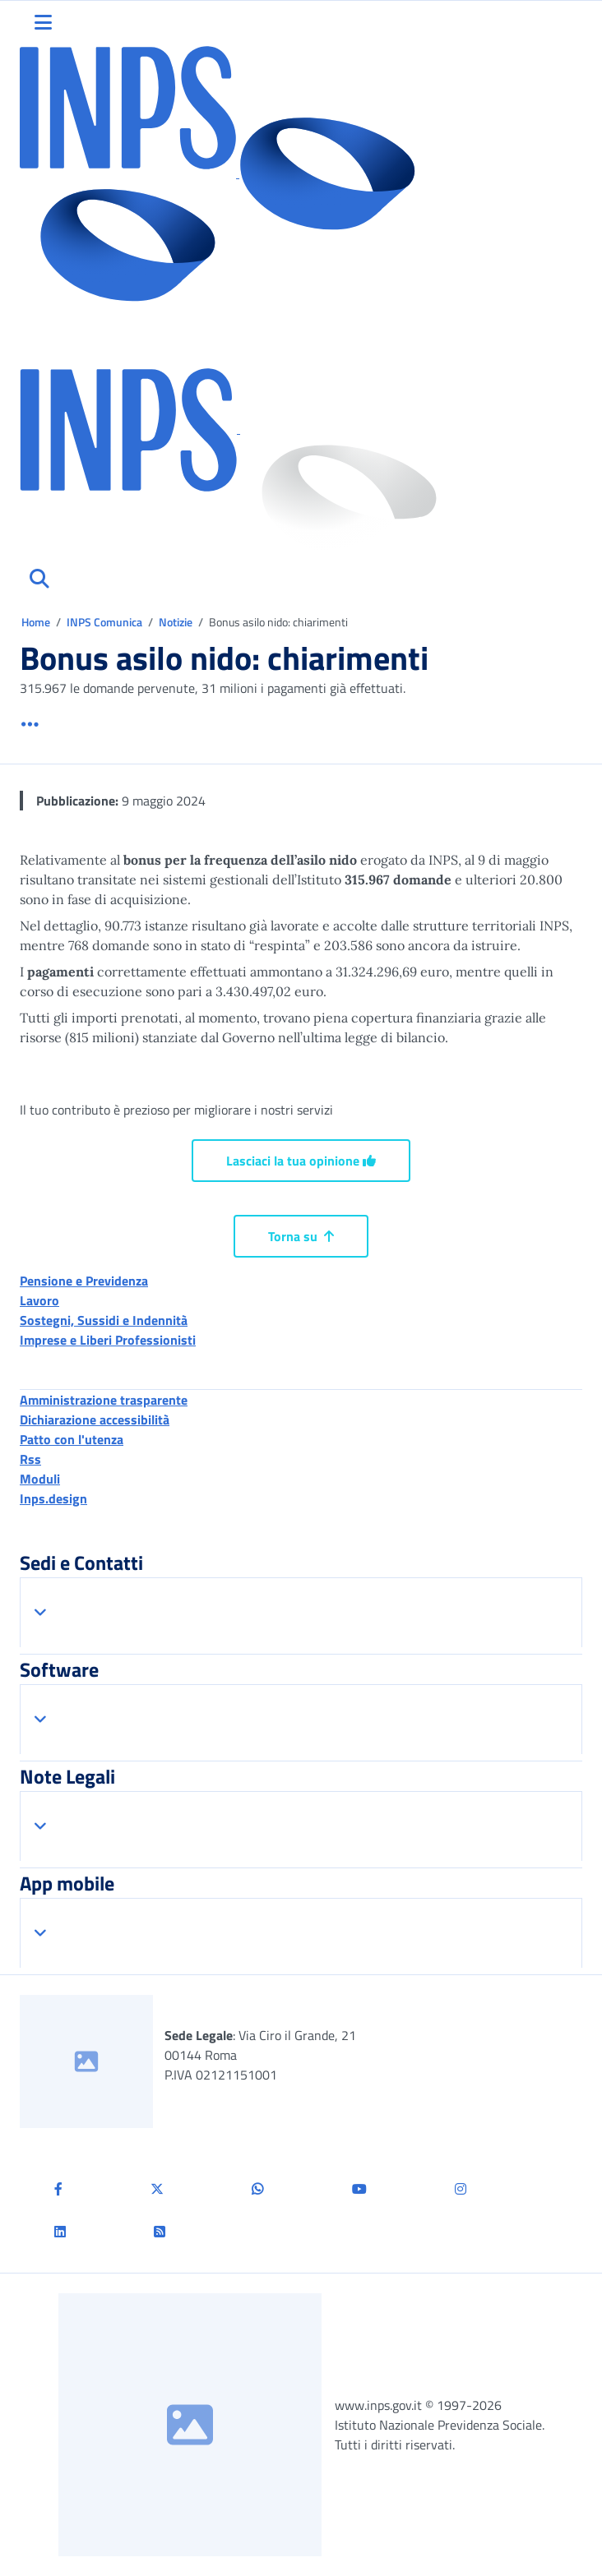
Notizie (175, 621)
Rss (30, 1459)
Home (37, 621)
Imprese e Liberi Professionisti (108, 1340)
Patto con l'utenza (71, 1439)
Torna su (301, 1236)
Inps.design (53, 1498)
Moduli (40, 1479)
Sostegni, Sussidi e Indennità (104, 1320)
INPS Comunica (104, 621)
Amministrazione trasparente (104, 1400)
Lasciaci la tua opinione (301, 1160)
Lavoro (39, 1300)
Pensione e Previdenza (84, 1280)
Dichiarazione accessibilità (94, 1419)
